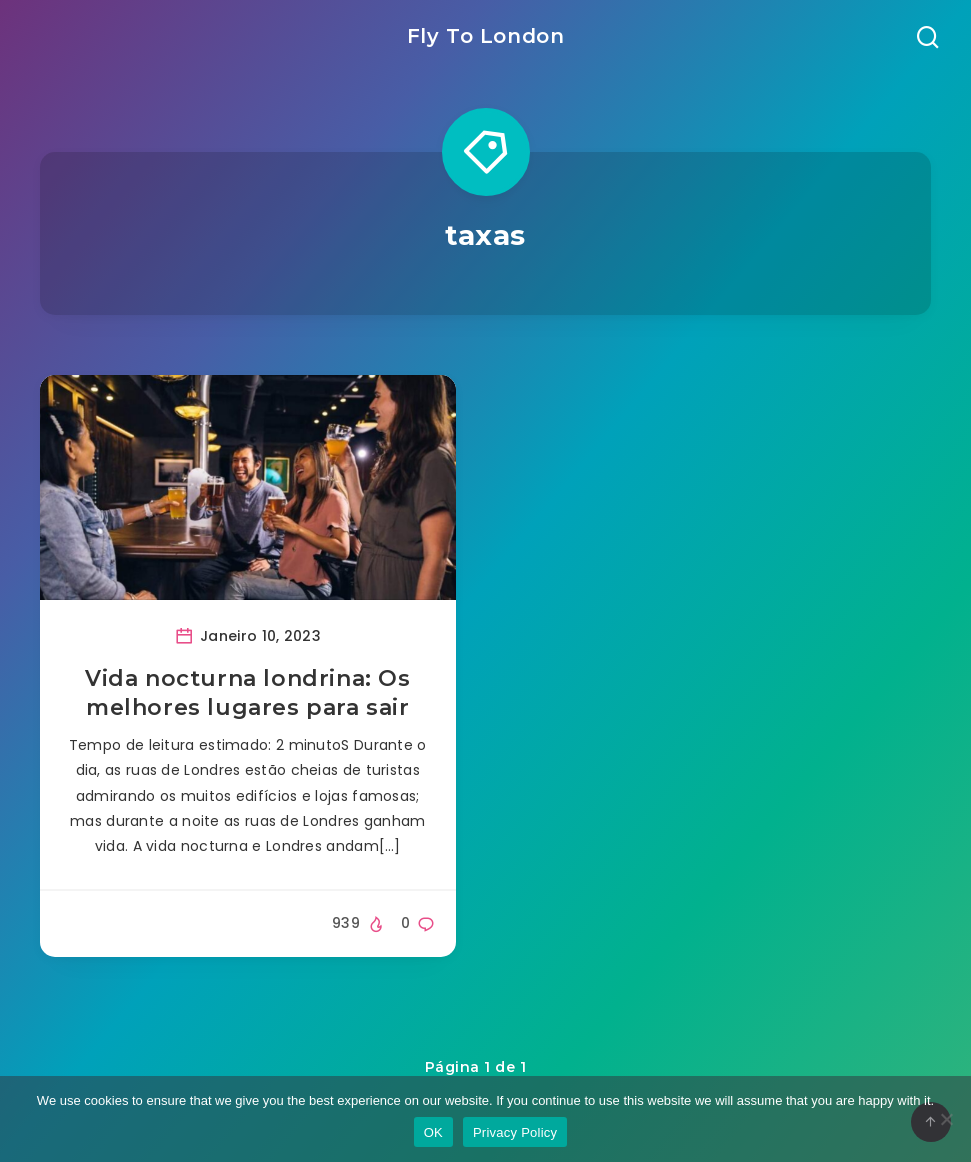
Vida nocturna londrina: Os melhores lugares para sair (248, 693)
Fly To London (486, 36)
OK (433, 1132)
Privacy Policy (515, 1132)
